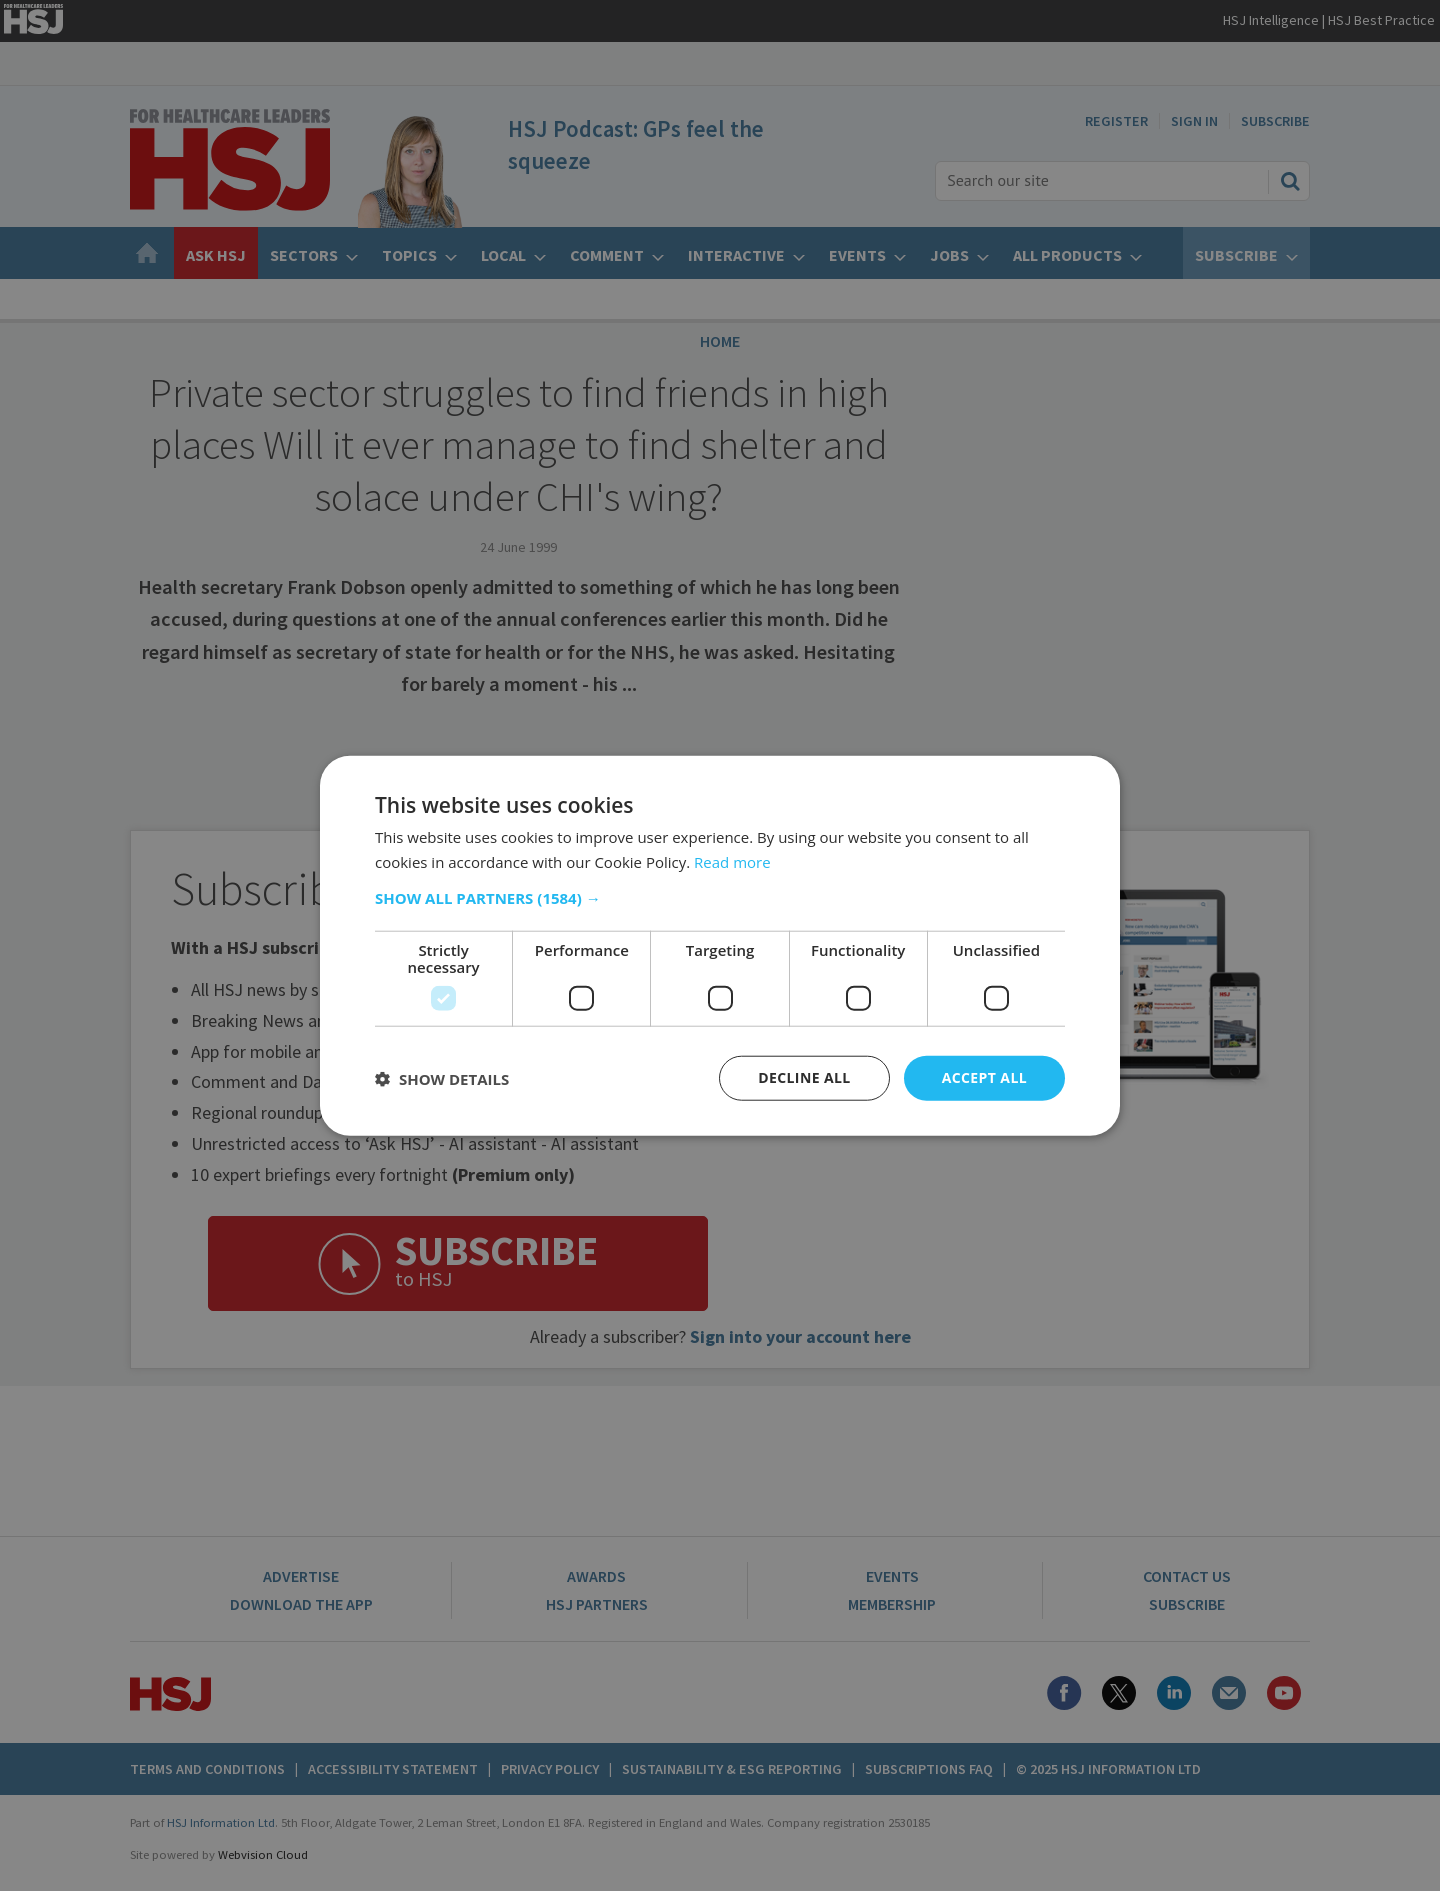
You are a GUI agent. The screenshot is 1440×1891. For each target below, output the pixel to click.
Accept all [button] (984, 1077)
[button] (720, 898)
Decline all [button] (804, 1077)
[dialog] (720, 945)
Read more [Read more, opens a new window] (732, 861)
